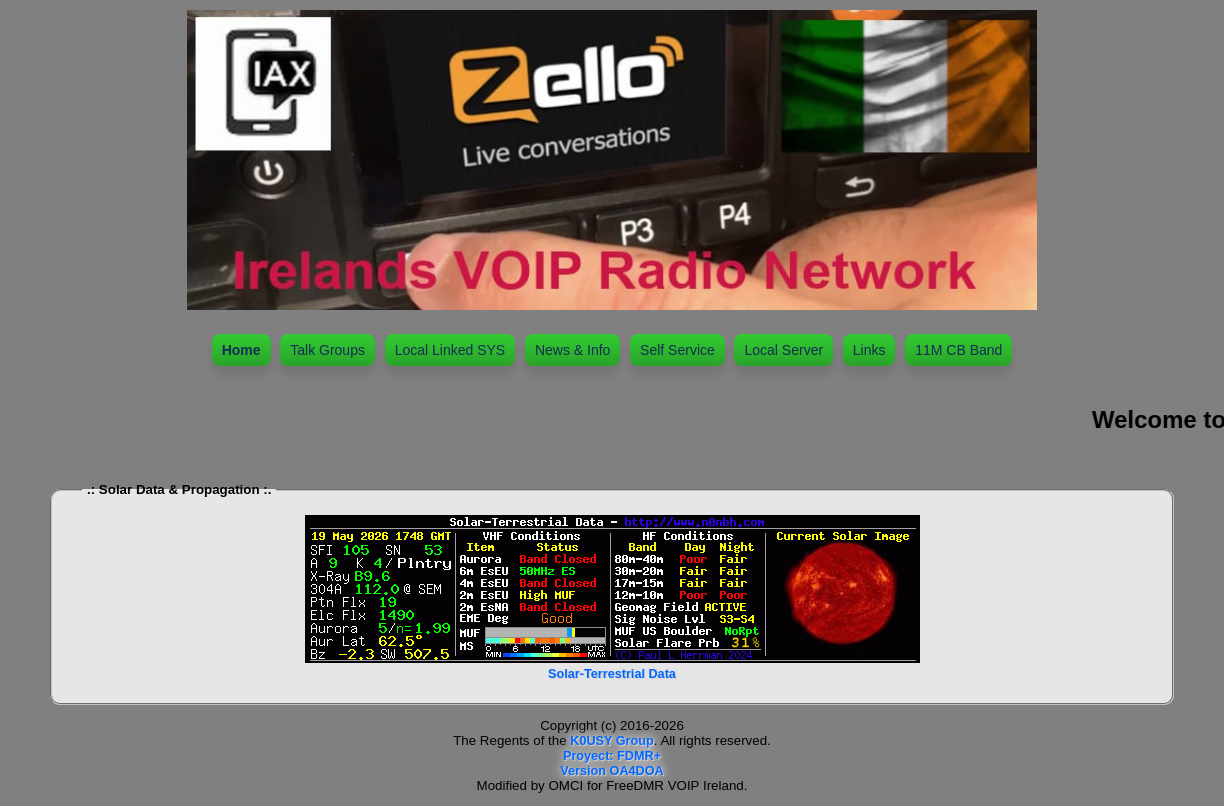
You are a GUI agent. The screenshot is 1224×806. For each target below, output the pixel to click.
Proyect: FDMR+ (612, 756)
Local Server (783, 350)
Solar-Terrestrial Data (612, 674)
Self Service (677, 350)
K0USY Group (611, 741)
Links (869, 350)
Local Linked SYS (450, 350)
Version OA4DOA (611, 771)
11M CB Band (958, 350)
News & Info (572, 350)
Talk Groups (327, 350)
